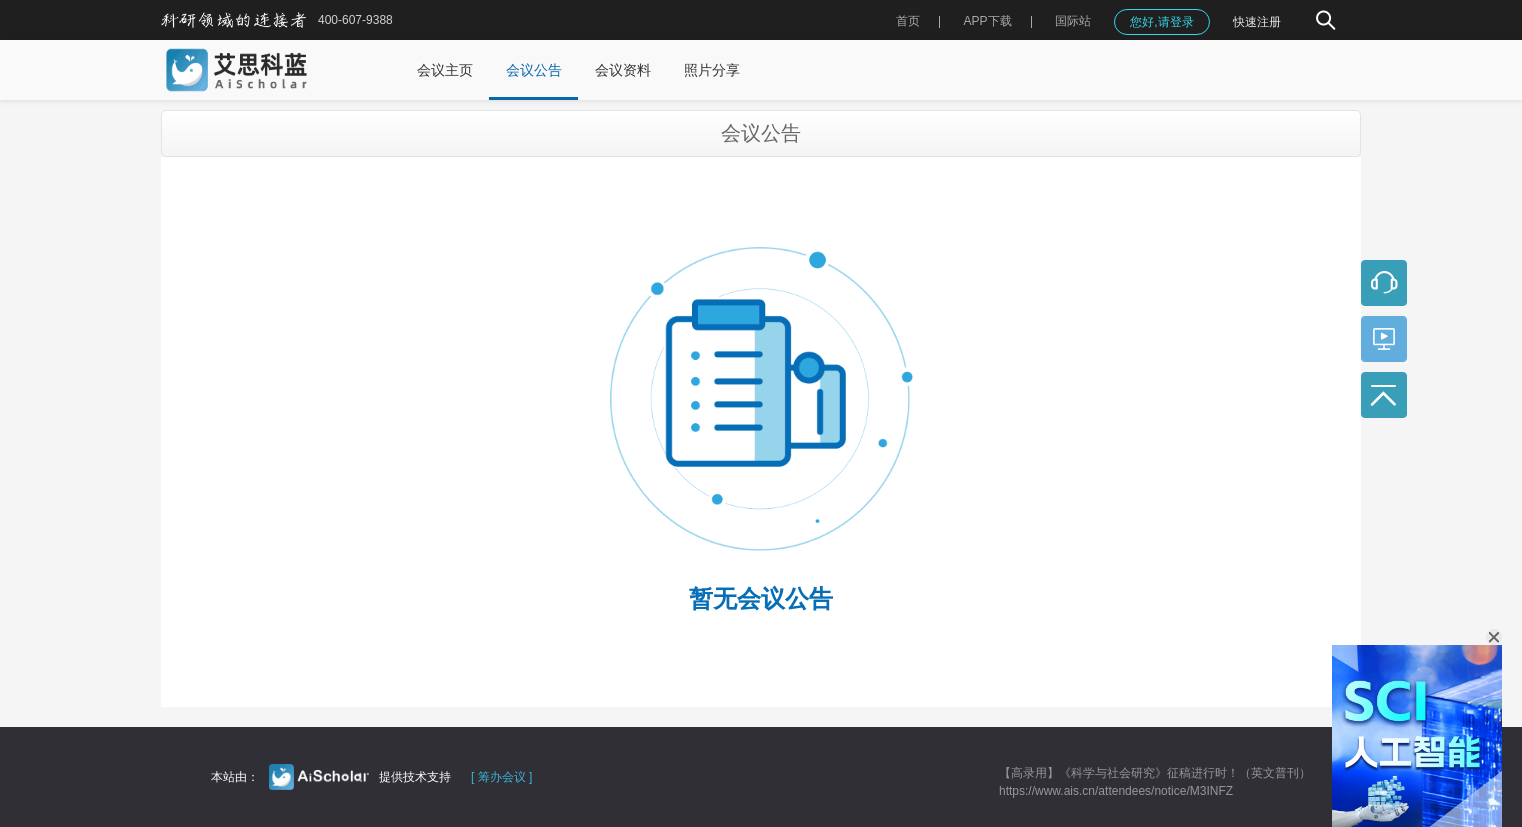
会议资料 (623, 70)
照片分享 (712, 70)
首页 (908, 21)
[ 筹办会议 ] (501, 777)
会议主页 (445, 70)
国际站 (1073, 21)
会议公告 (534, 70)
